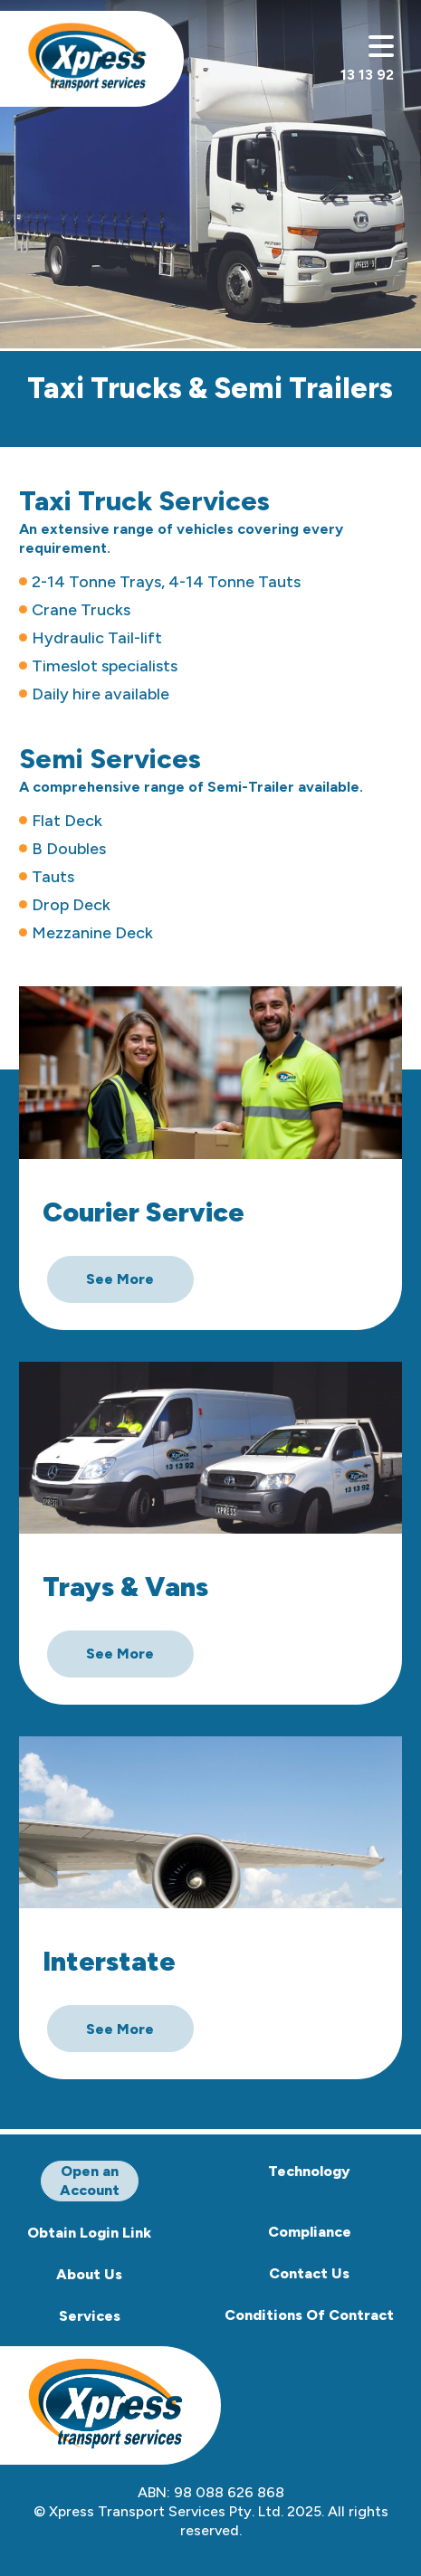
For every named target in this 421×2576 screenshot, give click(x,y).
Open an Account (90, 2181)
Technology (309, 2171)
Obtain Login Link (89, 2232)
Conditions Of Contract (309, 2315)
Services (89, 2315)
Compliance (309, 2231)
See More (120, 1279)
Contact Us (309, 2273)
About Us (89, 2274)
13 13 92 (367, 74)
